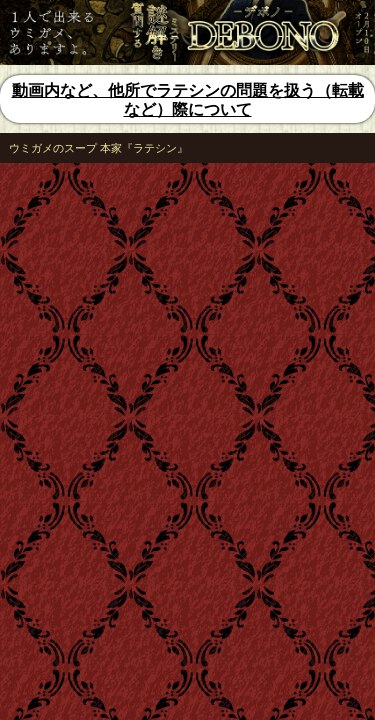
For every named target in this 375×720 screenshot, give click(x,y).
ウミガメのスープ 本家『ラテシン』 (98, 148)
